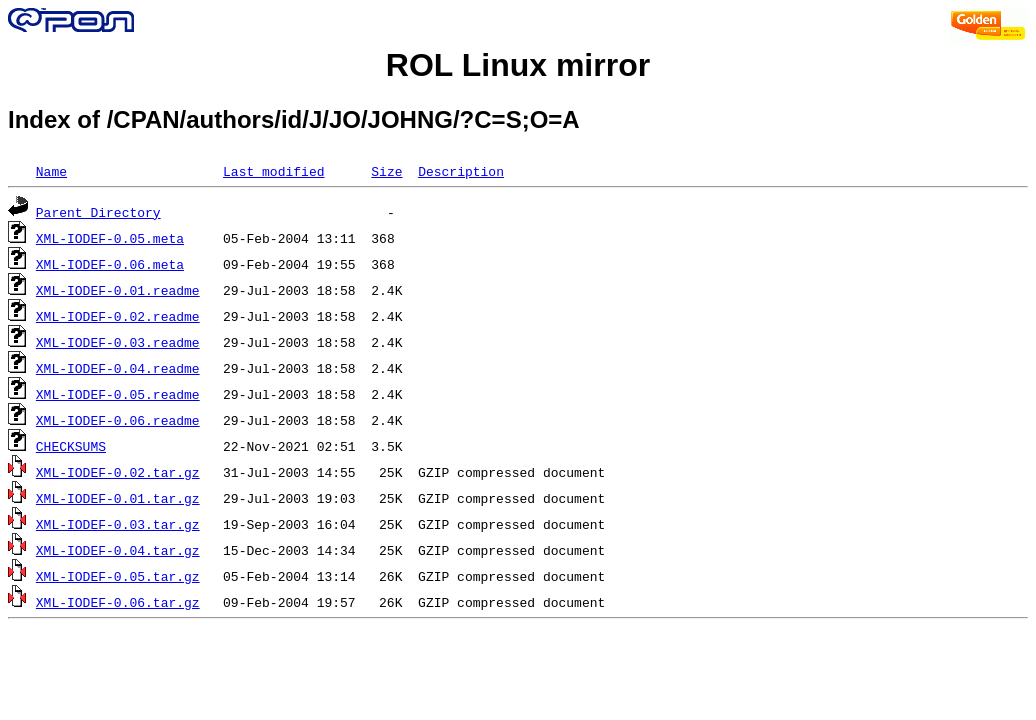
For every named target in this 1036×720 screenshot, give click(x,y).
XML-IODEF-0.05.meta (110, 238)
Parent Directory (98, 212)
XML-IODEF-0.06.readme (118, 420)
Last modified (273, 171)
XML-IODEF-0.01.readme (118, 290)
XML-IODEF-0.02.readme (118, 316)
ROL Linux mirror (518, 65)
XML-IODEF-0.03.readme (118, 342)
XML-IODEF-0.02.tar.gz (118, 472)
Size (386, 171)
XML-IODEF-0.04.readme (118, 368)
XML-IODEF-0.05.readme (118, 394)
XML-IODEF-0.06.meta (110, 264)
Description (461, 171)
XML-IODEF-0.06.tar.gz (118, 602)
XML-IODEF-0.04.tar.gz (118, 550)
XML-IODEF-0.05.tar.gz (118, 576)
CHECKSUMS (71, 446)
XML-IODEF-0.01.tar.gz (118, 498)
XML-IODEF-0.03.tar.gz (118, 524)
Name (51, 171)
